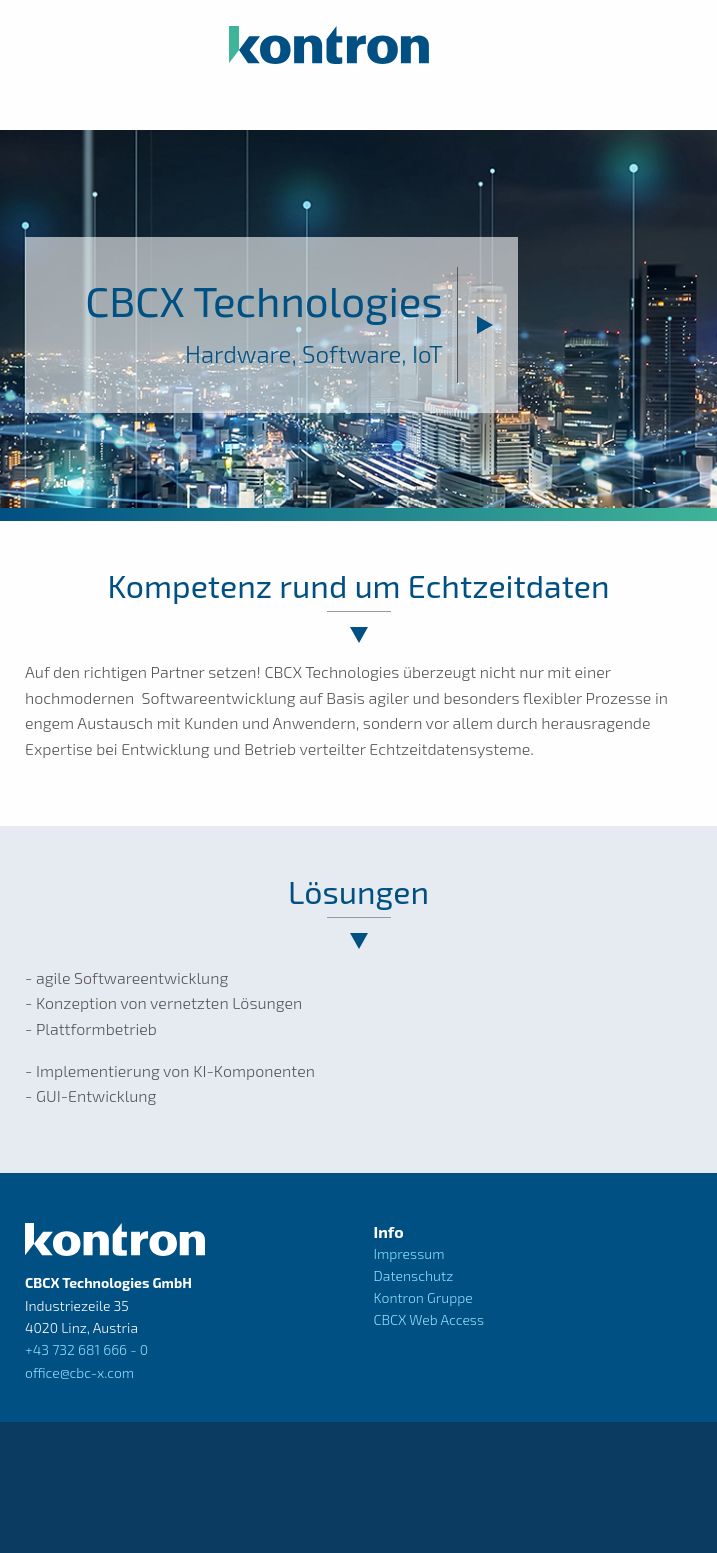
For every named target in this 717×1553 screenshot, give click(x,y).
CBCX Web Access (429, 1319)
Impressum (409, 1253)
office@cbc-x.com (79, 1372)
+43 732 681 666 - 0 (86, 1349)
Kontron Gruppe (423, 1297)
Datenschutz (414, 1275)
